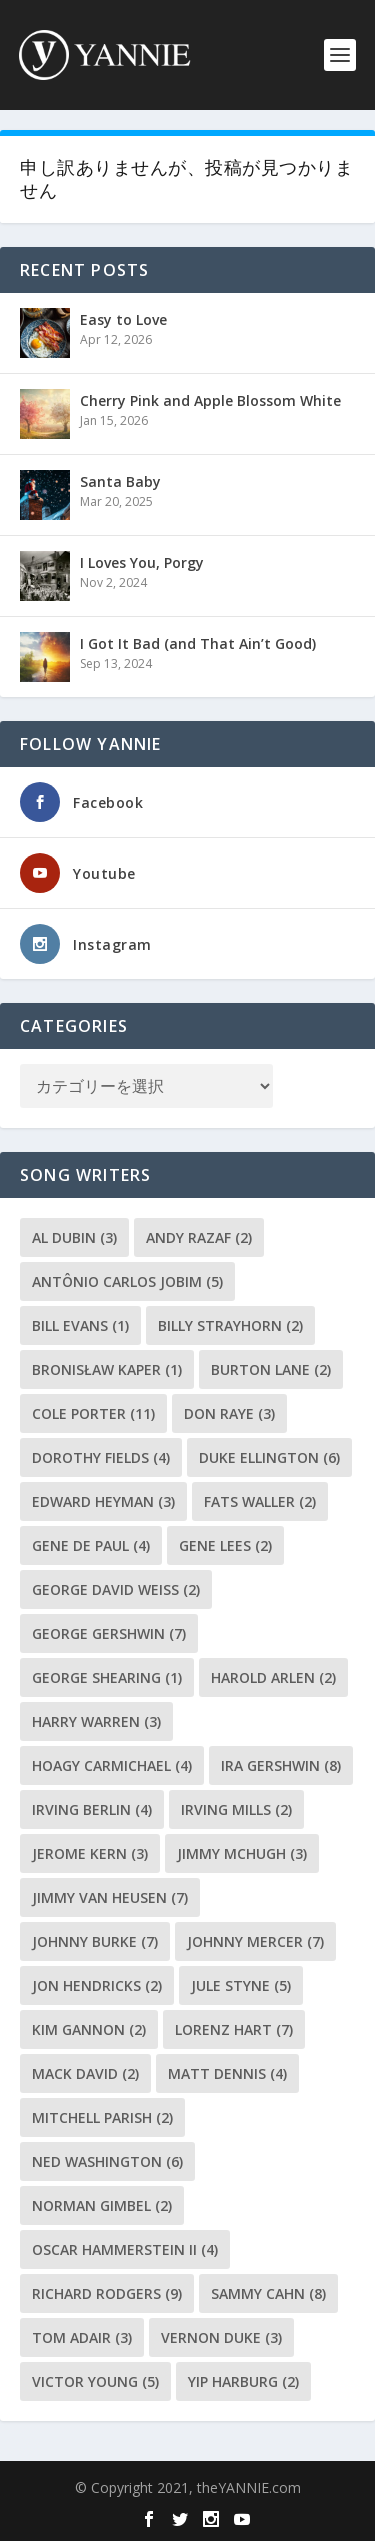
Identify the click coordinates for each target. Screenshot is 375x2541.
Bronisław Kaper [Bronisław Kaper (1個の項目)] (107, 1369)
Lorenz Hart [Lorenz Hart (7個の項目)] (234, 2029)
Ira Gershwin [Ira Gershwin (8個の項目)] (281, 1765)
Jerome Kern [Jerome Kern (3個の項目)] (90, 1853)
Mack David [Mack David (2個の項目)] (85, 2073)
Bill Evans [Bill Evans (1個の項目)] (80, 1325)
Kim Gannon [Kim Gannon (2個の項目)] (89, 2029)
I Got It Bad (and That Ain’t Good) (198, 643)
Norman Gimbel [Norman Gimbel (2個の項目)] (102, 2205)
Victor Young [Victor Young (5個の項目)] (95, 2381)
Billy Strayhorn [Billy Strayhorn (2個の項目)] (230, 1325)
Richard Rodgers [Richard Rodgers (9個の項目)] (107, 2293)
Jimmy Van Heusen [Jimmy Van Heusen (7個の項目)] (110, 1897)
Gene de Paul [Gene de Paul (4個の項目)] (91, 1545)
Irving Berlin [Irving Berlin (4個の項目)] (92, 1809)
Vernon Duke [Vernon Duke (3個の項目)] (221, 2337)
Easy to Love (123, 319)
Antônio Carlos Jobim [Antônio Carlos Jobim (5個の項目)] (127, 1281)
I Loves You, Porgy (142, 562)
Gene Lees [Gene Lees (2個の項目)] (225, 1545)
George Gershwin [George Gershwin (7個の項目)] (109, 1633)
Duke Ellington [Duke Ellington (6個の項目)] (269, 1457)
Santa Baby (120, 481)
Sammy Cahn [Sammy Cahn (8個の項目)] (268, 2293)
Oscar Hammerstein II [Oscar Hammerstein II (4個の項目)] (125, 2249)
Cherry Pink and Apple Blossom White (210, 400)
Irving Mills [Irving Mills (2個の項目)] (236, 1809)
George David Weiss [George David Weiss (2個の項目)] (116, 1589)
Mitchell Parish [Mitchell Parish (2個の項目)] (102, 2117)
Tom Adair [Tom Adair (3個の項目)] (82, 2337)
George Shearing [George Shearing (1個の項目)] (107, 1677)
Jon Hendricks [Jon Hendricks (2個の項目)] (97, 1985)
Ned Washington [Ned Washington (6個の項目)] (107, 2161)
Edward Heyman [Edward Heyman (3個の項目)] (103, 1501)
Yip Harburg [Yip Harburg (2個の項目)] (243, 2381)
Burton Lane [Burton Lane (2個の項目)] (271, 1369)
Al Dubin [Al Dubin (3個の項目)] (74, 1237)
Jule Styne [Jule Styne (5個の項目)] (241, 1985)
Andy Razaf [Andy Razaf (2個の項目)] (199, 1237)
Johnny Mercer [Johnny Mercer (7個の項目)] (255, 1941)
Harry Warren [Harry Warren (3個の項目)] (96, 1721)
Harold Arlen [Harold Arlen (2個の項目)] (273, 1677)
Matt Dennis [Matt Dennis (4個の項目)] (227, 2073)
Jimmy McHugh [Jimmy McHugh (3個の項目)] (242, 1853)
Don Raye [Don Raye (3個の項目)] (229, 1413)
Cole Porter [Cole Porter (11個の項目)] (93, 1413)
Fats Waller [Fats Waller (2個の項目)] (260, 1501)
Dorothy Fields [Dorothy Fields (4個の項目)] (101, 1457)
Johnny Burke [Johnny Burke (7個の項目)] (95, 1941)
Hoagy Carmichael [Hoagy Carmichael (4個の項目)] (112, 1765)
